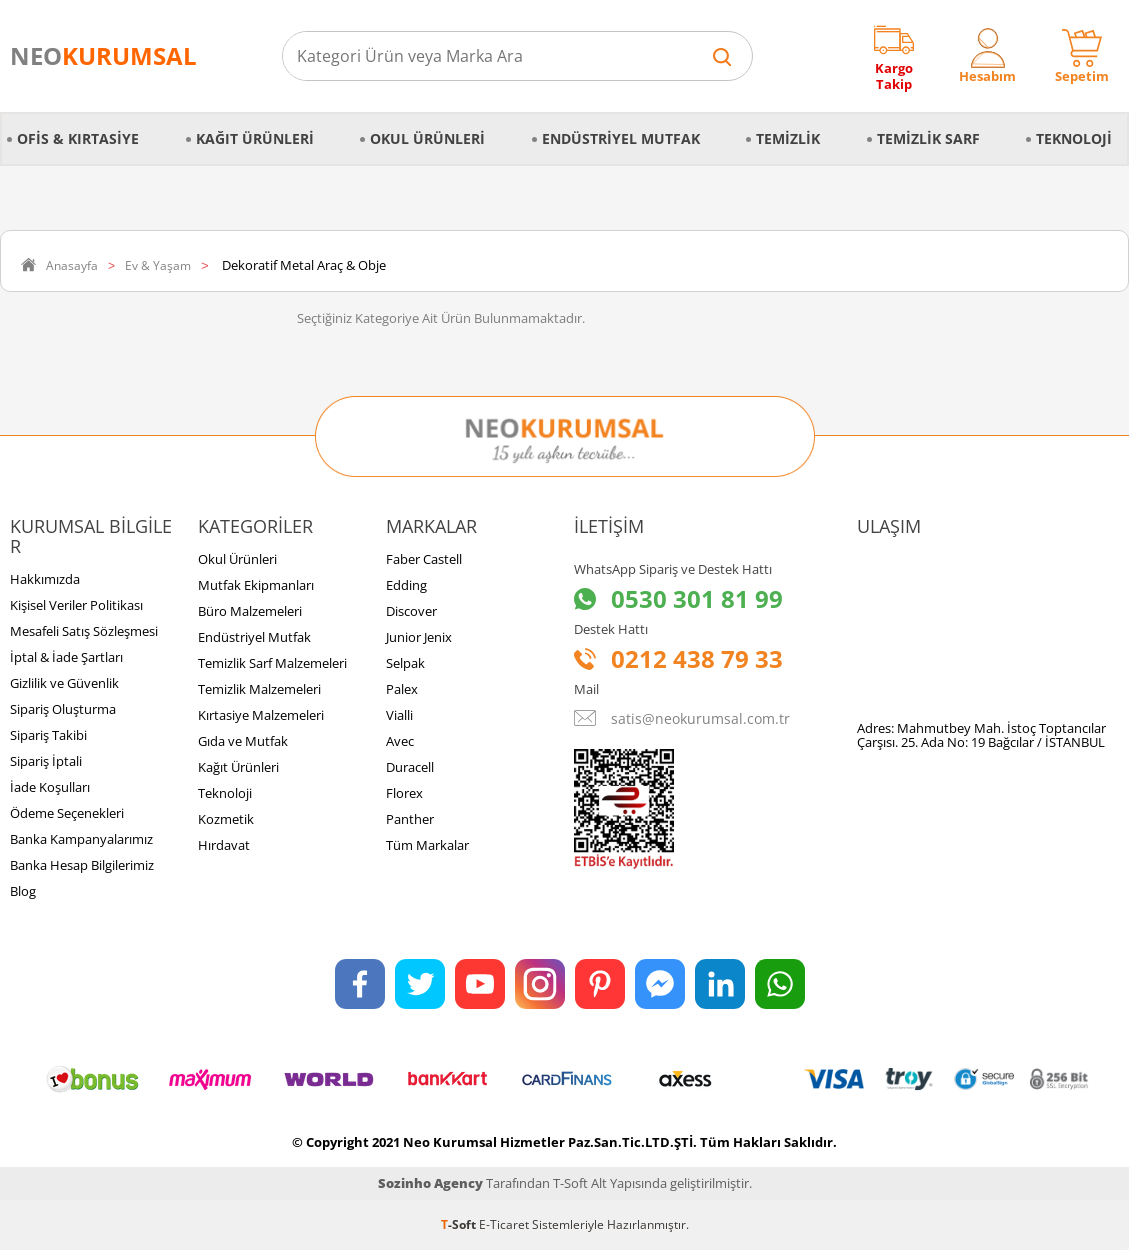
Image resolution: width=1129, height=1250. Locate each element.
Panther (410, 819)
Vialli (399, 715)
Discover (411, 611)
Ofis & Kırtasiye (78, 138)
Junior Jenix (419, 637)
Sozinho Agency (430, 1183)
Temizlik (788, 138)
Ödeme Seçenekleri (67, 813)
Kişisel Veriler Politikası (76, 605)
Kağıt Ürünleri (255, 138)
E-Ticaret (504, 1224)
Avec (400, 741)
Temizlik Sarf (928, 138)
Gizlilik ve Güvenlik (64, 683)
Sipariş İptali (46, 761)
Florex (404, 793)
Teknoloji (1074, 138)
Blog (23, 891)
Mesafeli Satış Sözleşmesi (84, 631)
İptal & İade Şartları (66, 657)
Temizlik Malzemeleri (259, 689)
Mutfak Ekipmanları (256, 585)
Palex (402, 689)
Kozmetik (226, 819)
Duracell (410, 767)
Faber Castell (424, 559)
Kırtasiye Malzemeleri (261, 715)
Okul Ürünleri (427, 138)
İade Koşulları (50, 787)
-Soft (460, 1224)
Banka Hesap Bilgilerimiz (82, 865)
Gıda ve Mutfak (243, 741)
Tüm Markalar (427, 845)
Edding (406, 585)
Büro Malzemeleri (250, 611)
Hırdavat (224, 845)
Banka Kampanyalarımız (81, 839)
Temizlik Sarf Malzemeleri (272, 663)
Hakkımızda (45, 579)
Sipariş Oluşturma (63, 709)
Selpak (405, 663)
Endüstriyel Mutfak (621, 138)
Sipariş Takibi (48, 735)
